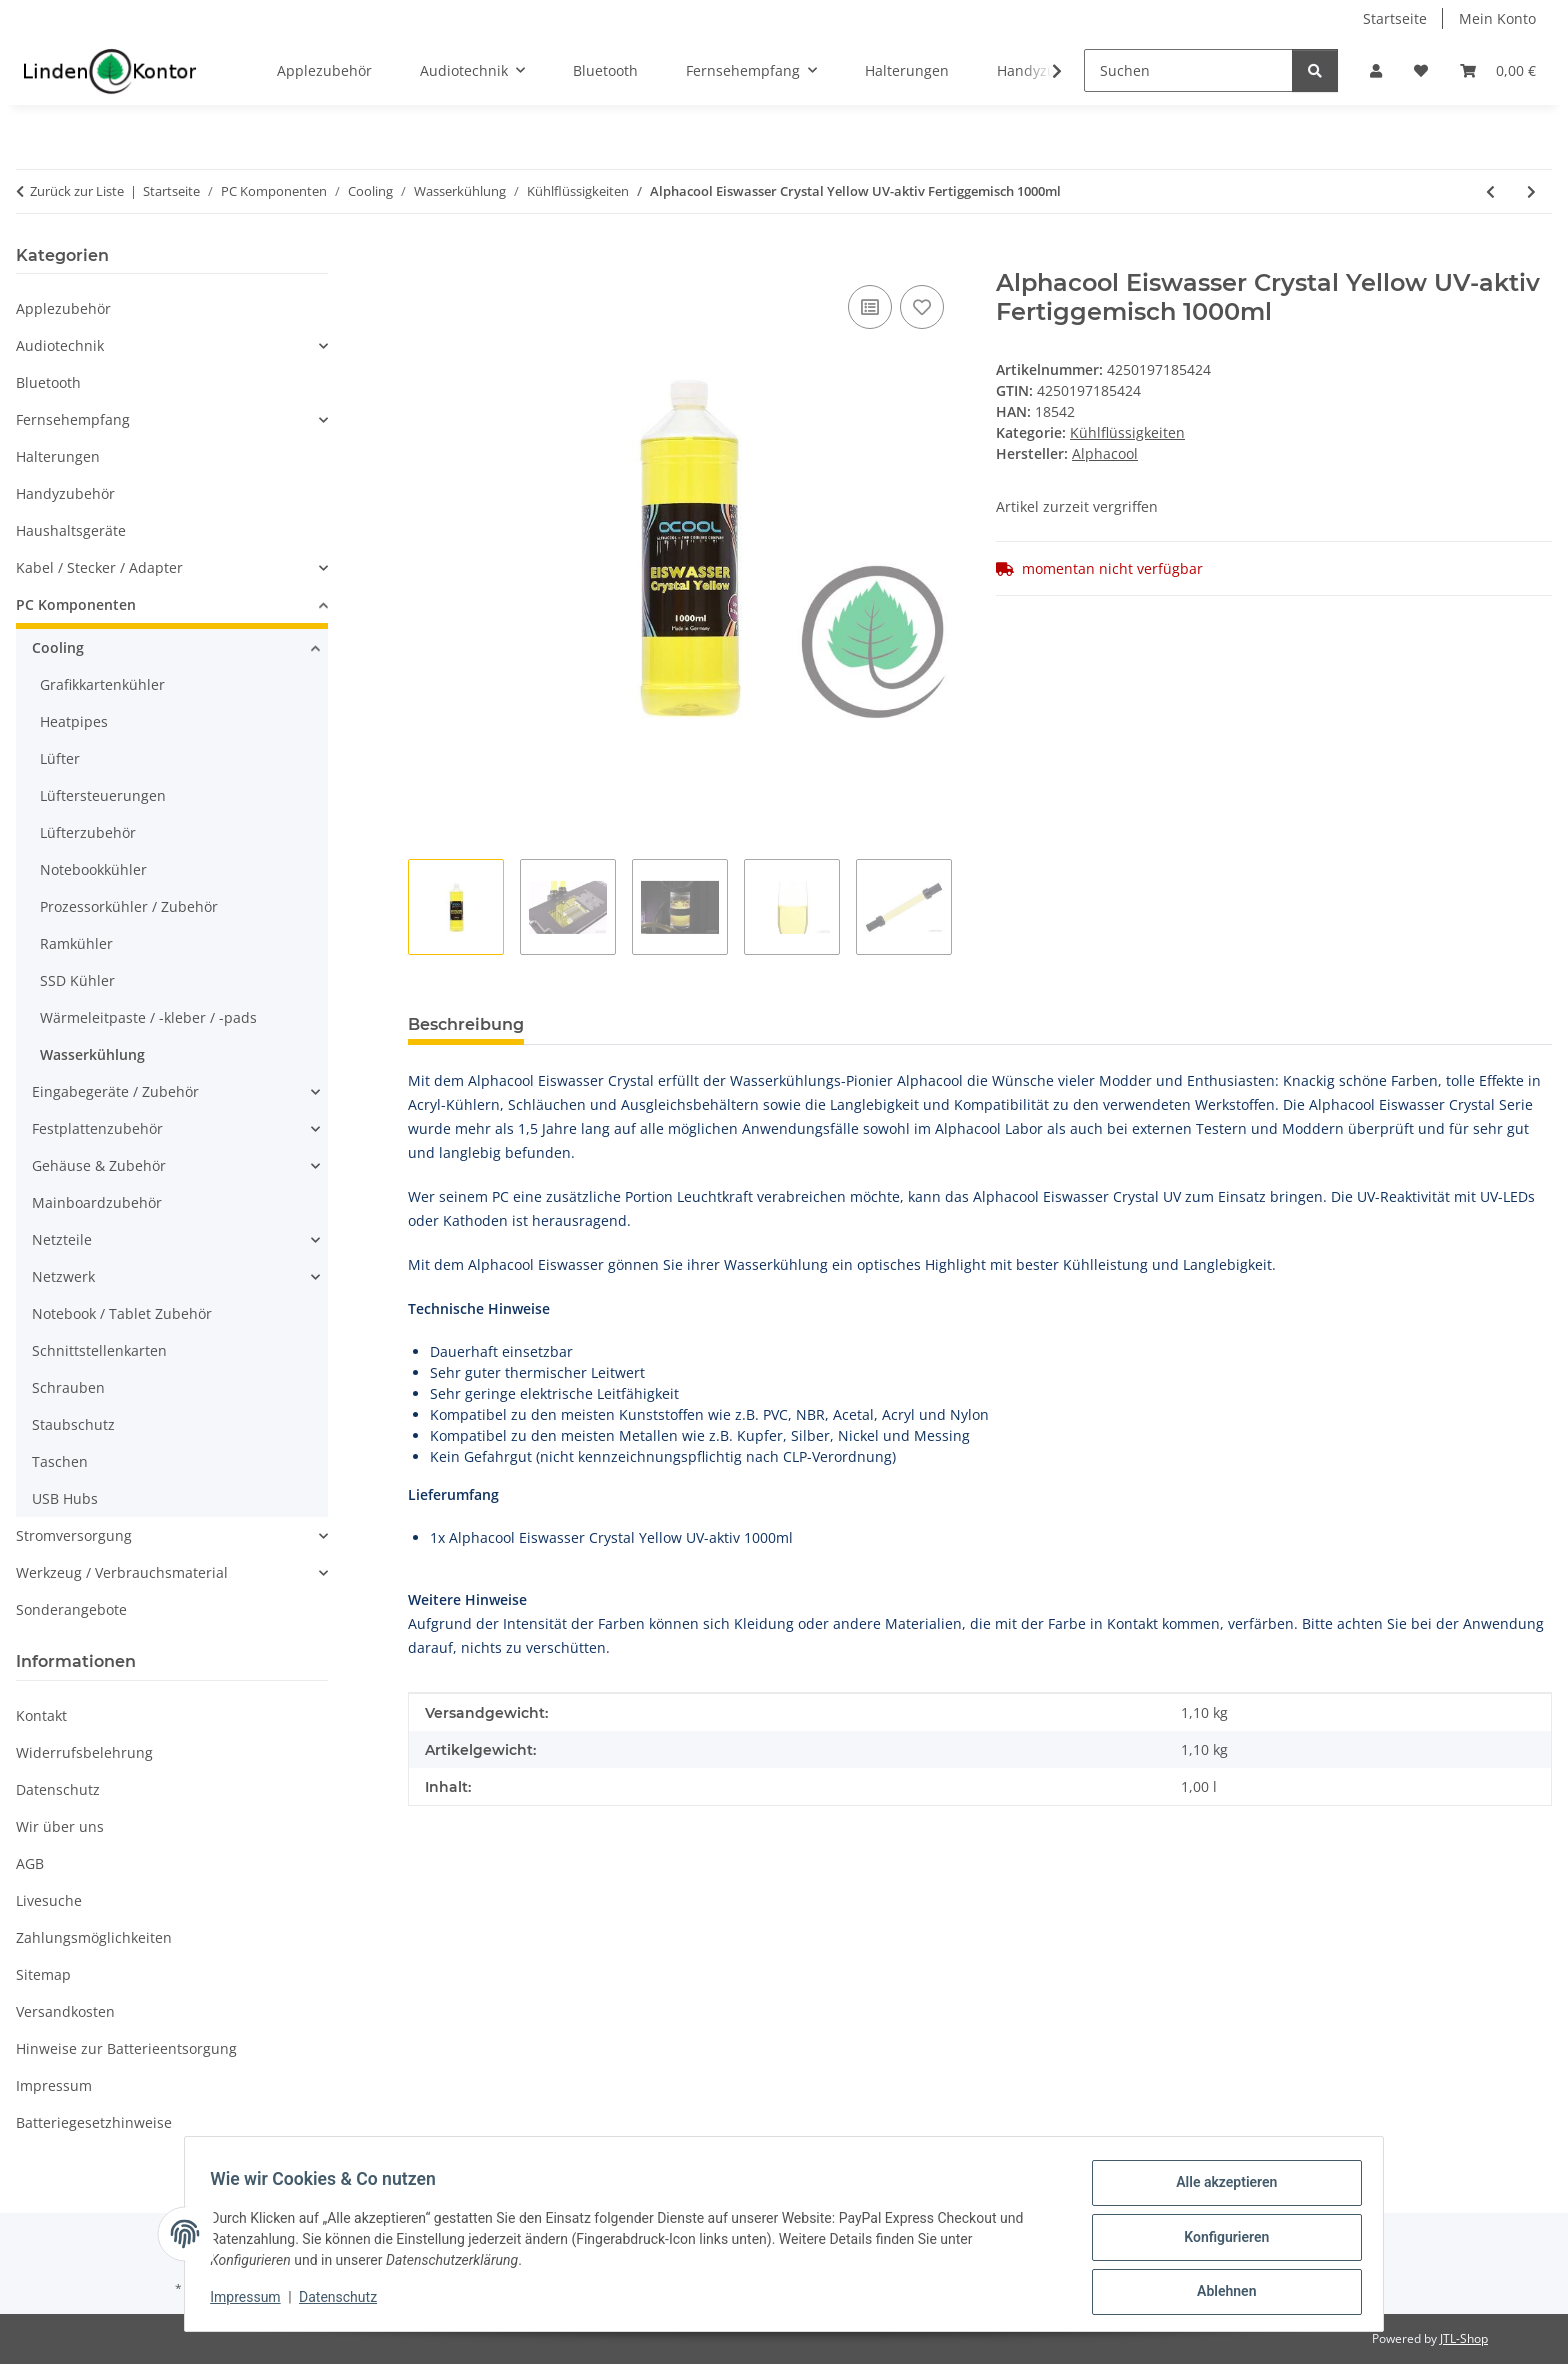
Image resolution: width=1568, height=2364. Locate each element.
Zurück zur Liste (77, 191)
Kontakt (41, 1715)
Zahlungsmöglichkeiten (94, 1937)
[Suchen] (1188, 70)
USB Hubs (65, 1498)
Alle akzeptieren (1219, 2189)
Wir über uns (60, 1826)
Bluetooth (48, 382)
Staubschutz (73, 1424)
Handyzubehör (65, 493)
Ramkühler (76, 943)
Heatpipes (74, 721)
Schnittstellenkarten (99, 1350)
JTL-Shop (1464, 2338)
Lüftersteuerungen (103, 795)
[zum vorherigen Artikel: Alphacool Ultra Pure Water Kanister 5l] (1490, 191)
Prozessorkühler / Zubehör (129, 906)
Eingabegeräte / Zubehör (115, 1091)
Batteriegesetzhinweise (94, 2122)
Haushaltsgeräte (71, 530)
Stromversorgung (74, 1535)
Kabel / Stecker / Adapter (99, 567)
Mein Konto (1497, 18)
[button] (1376, 70)
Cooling (58, 647)
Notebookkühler (93, 869)
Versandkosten (65, 2011)
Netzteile (62, 1239)
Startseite (1395, 18)
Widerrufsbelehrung (84, 1752)
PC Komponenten (76, 604)
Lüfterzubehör (88, 832)
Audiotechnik (60, 345)
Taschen (60, 1461)
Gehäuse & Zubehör (99, 1165)
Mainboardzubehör (97, 1202)
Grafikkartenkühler (102, 684)
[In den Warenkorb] (424, 258)
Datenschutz (345, 2302)
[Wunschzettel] (1421, 70)
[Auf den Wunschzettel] (922, 307)
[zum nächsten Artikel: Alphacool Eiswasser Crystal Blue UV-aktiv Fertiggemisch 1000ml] (1531, 191)
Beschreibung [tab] (466, 1024)
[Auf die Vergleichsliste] (870, 307)
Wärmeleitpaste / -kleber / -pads (148, 1017)
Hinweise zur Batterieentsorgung (126, 2048)
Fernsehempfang (73, 419)
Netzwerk (63, 1276)
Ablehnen (1219, 2293)
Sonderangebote (71, 1609)
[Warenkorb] (1498, 70)
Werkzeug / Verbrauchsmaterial (122, 1572)
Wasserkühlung (92, 1054)
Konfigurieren (1219, 2241)
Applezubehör (63, 308)
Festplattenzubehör (97, 1128)
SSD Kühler (77, 980)
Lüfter (60, 758)
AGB (30, 1863)
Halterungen (58, 456)
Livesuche (49, 1900)
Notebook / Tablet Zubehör (122, 1313)
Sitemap (43, 1974)
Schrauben (68, 1387)
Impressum (252, 2302)
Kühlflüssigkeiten (1127, 432)
